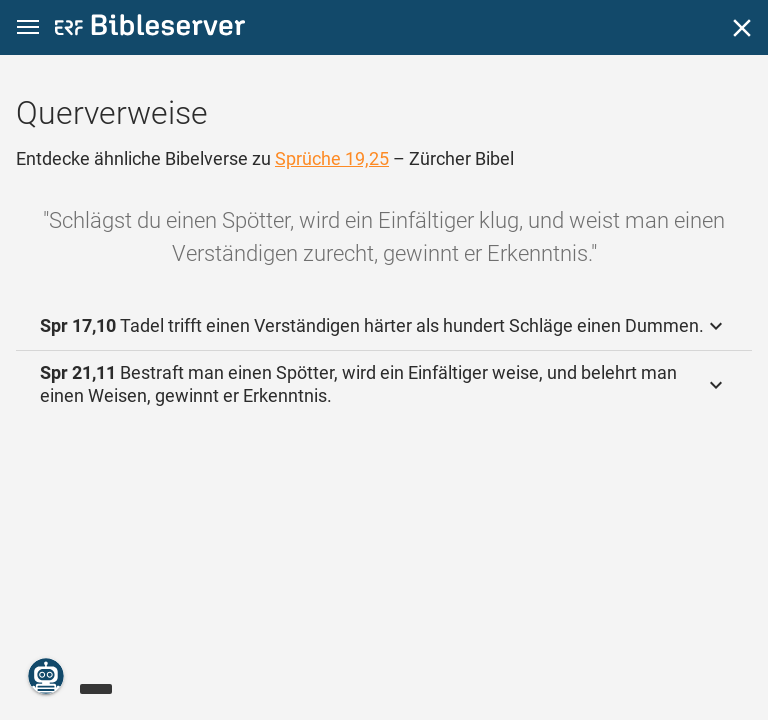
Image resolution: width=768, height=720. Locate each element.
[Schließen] (742, 28)
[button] (28, 27)
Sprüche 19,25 (332, 158)
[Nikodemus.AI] (46, 676)
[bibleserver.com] (150, 28)
